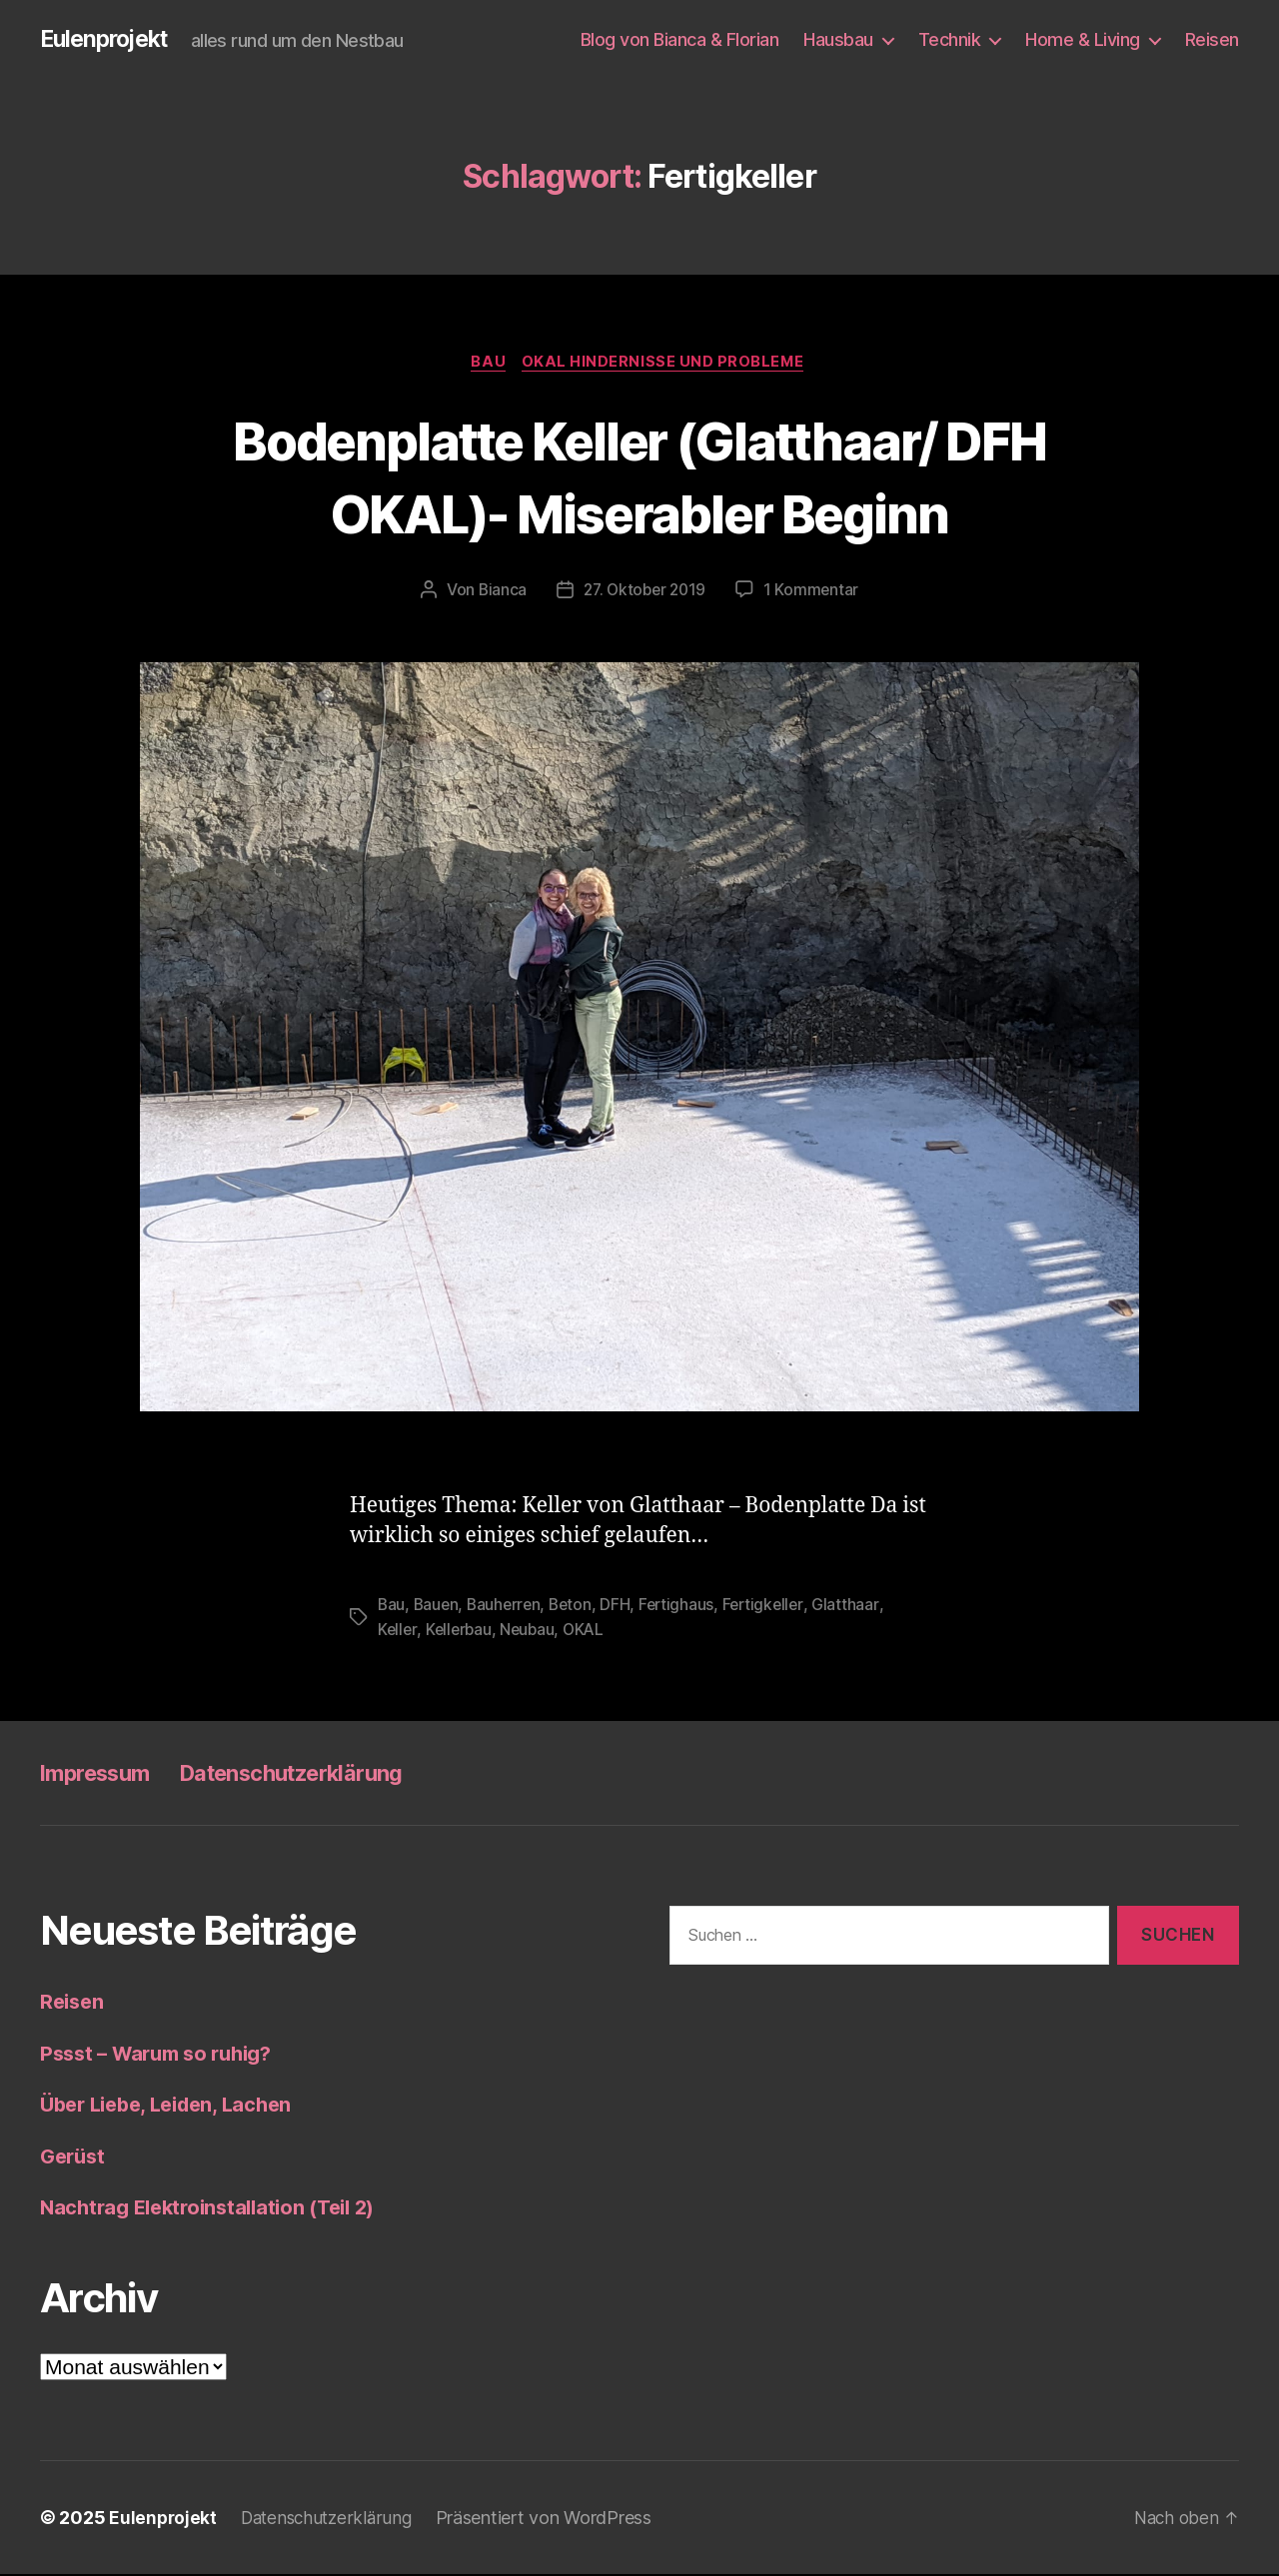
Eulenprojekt (108, 40)
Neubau (532, 1632)
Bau (488, 365)
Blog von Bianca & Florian (680, 39)
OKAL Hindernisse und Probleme (666, 365)
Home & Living (1082, 39)
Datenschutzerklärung (319, 1775)
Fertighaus (684, 1608)
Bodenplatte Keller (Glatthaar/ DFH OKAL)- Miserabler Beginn (639, 477)
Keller (398, 1632)
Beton (577, 1608)
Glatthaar (857, 1608)
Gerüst (74, 2158)
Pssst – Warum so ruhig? (164, 2055)
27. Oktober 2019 (645, 593)
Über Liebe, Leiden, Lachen (174, 2107)
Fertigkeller (773, 1608)
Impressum (102, 1775)
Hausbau (838, 39)
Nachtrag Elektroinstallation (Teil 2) (217, 2209)
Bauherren (508, 1608)
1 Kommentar (814, 593)
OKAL (590, 1632)
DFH (623, 1608)
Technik (949, 39)
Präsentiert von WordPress (553, 2519)
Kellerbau (461, 1632)
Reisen (1212, 39)
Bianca (498, 593)
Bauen (438, 1608)
